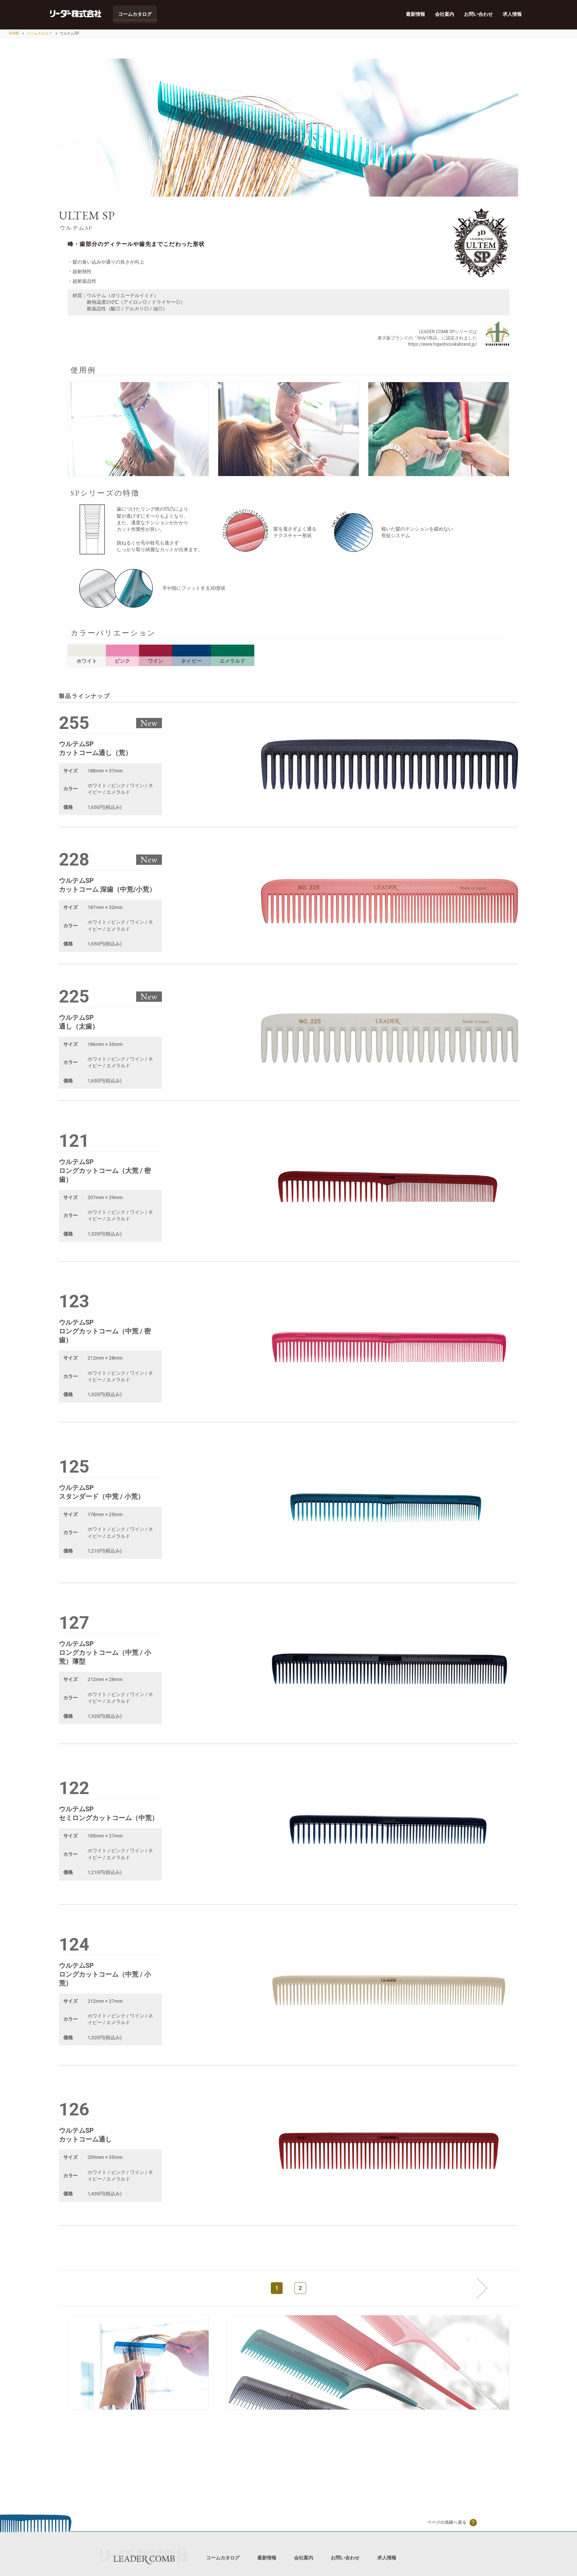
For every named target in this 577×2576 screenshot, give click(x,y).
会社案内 (443, 14)
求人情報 (512, 14)
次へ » (476, 2288)
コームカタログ (136, 14)
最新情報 (414, 14)
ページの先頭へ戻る (452, 2522)
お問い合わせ (478, 14)
